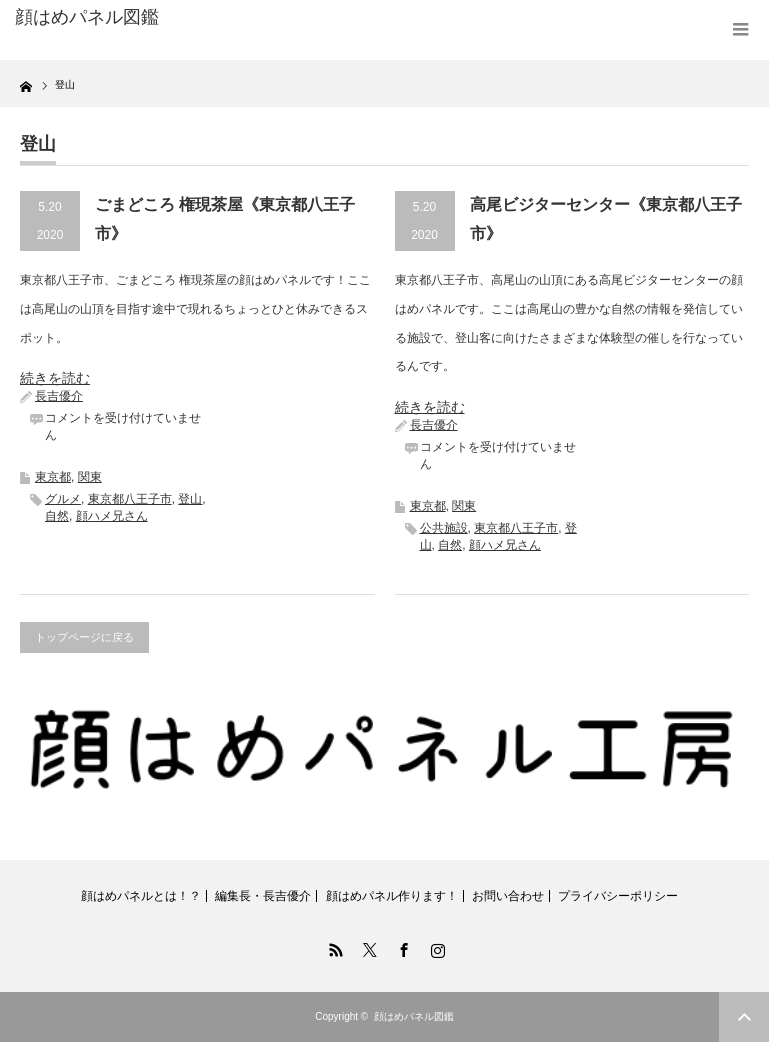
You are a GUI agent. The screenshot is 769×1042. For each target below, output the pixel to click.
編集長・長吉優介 (263, 896)
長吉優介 (59, 396)
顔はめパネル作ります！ (392, 896)
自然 (57, 516)
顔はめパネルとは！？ (141, 896)
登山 (190, 499)
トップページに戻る (84, 637)
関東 (90, 477)
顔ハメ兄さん (112, 516)
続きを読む (55, 378)
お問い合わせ (508, 896)
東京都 (53, 477)
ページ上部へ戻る (744, 1017)
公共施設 (444, 528)
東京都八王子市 (130, 499)
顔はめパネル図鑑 (87, 17)
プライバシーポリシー (618, 896)
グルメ (63, 499)
